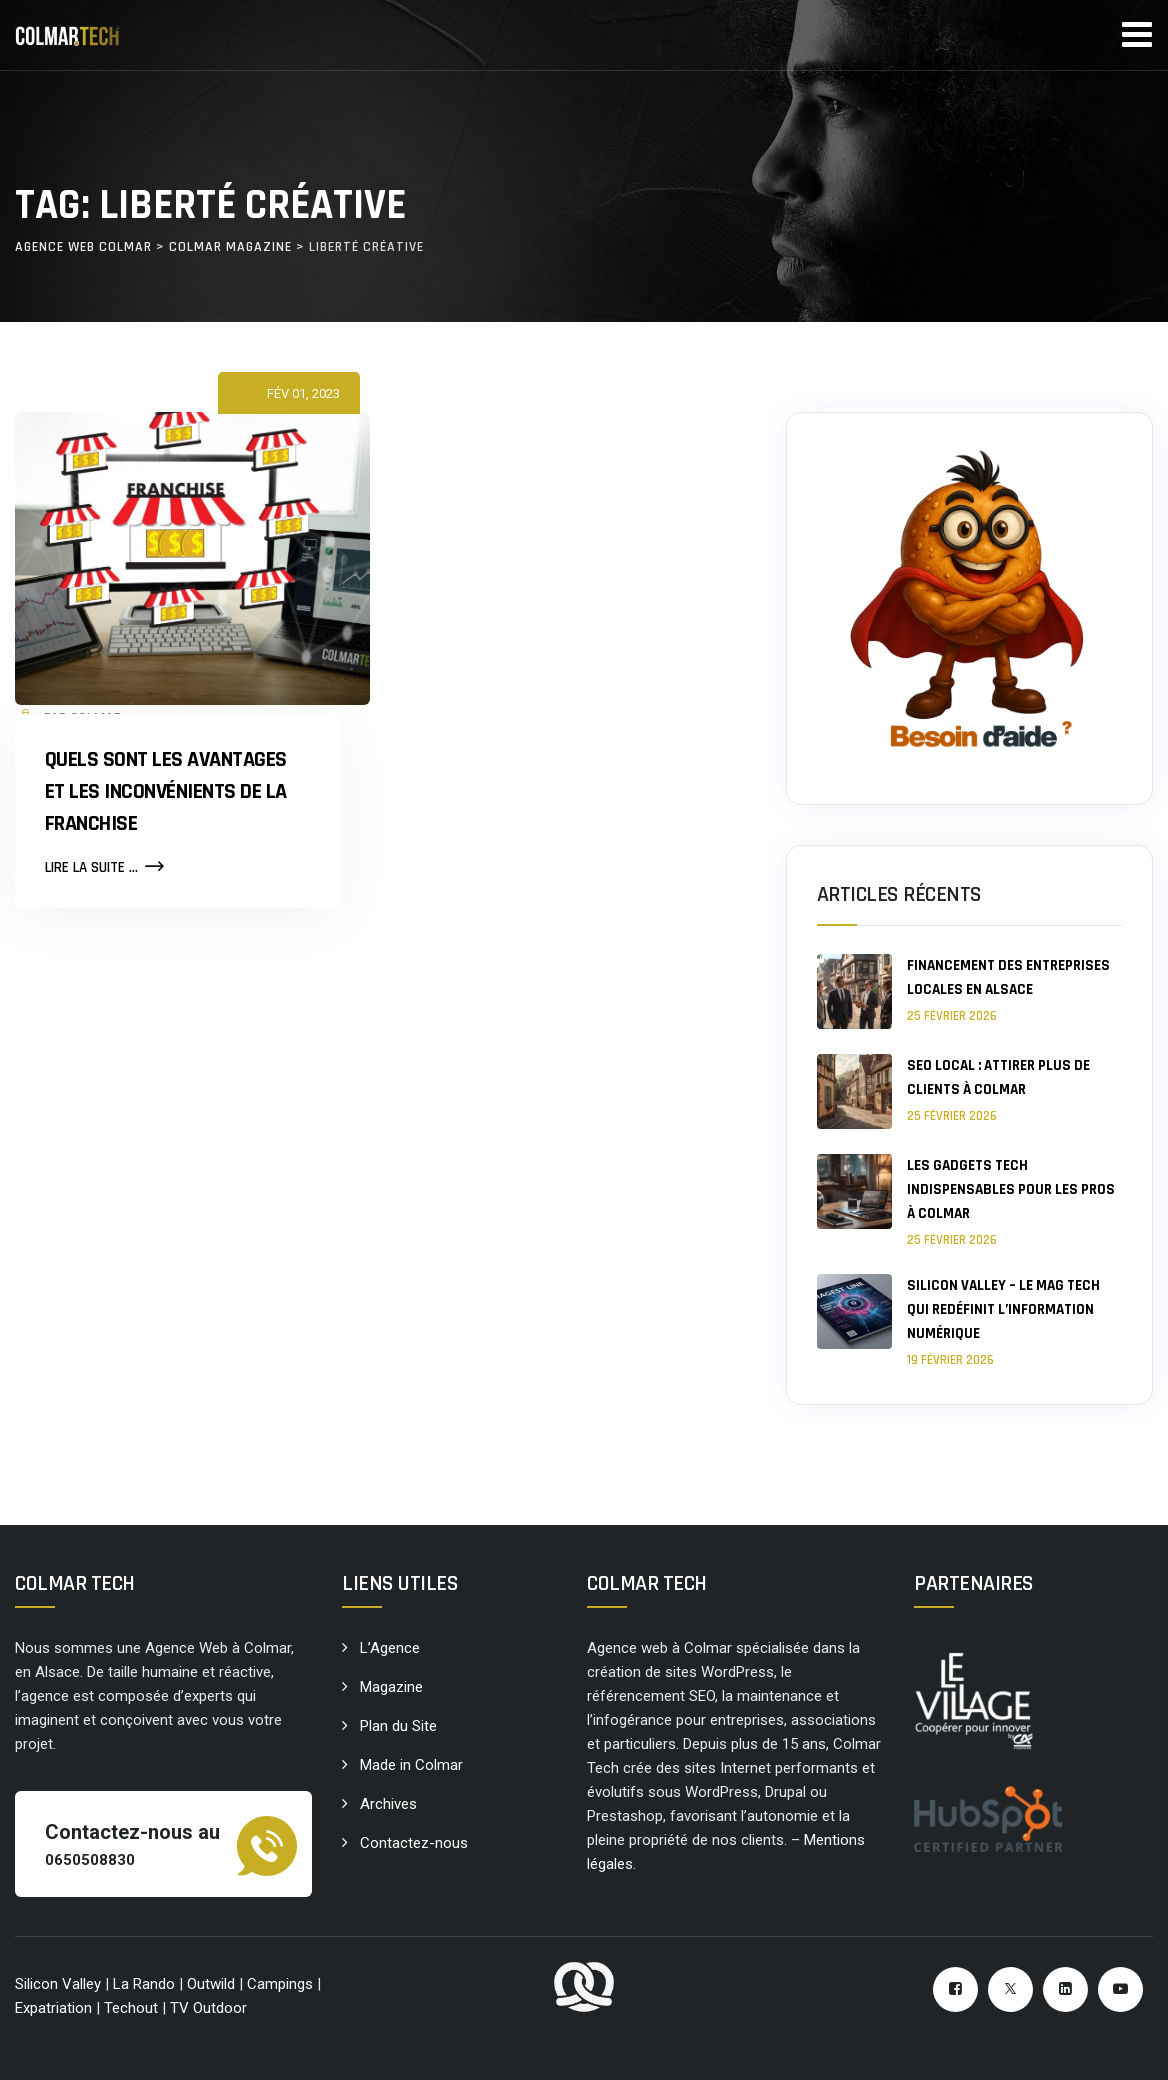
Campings (282, 1984)
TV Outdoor (208, 2008)
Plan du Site (398, 1726)
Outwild (211, 1984)
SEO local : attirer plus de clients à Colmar (998, 1077)
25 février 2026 (952, 1016)
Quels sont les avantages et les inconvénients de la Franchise (166, 792)
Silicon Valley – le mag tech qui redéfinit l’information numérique (1003, 1309)
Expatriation (53, 2008)
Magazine (391, 1687)
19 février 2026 (950, 1360)
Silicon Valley (58, 1984)
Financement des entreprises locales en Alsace (1008, 977)
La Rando (144, 1984)
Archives (388, 1804)
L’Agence (390, 1648)
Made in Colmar (411, 1765)
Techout (131, 2008)
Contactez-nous (414, 1843)
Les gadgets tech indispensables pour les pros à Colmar (1011, 1189)
